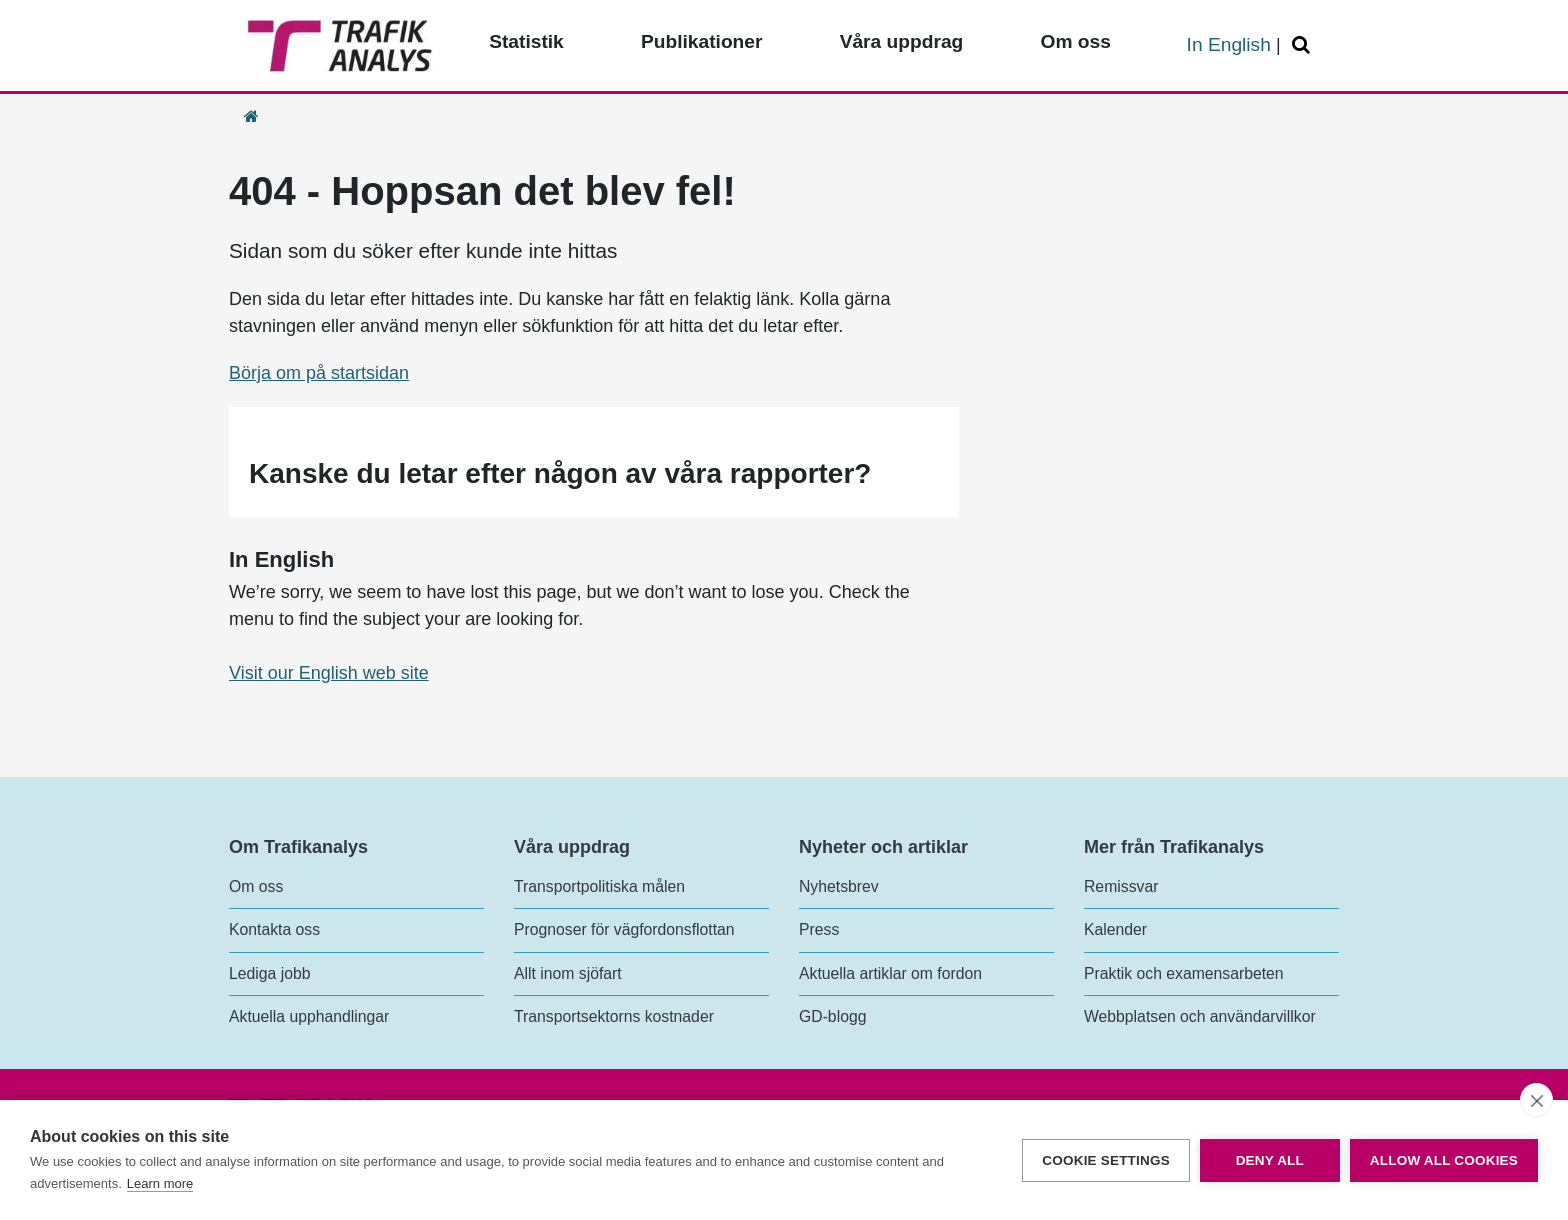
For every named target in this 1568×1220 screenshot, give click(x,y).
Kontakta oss (274, 929)
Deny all (1270, 1160)
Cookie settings (1106, 1160)
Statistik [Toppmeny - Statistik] (526, 41)
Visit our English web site (329, 673)
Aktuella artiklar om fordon (890, 973)
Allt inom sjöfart (568, 973)
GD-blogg (832, 1016)
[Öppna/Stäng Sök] (1304, 45)
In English (1229, 44)
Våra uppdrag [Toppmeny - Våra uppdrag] (902, 41)
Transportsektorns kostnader (614, 1016)
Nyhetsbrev (839, 886)
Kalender (1115, 929)
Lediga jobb (269, 973)
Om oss (256, 886)
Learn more (160, 1183)
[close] (1536, 1100)
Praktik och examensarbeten (1184, 973)
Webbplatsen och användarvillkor (1200, 1016)
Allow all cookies (1444, 1160)
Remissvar (1121, 886)
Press (819, 929)
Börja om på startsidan (319, 373)
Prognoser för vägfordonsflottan (624, 929)
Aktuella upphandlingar (309, 1016)
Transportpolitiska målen (599, 886)
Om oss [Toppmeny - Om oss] (1075, 41)
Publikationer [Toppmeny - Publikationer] (702, 41)
